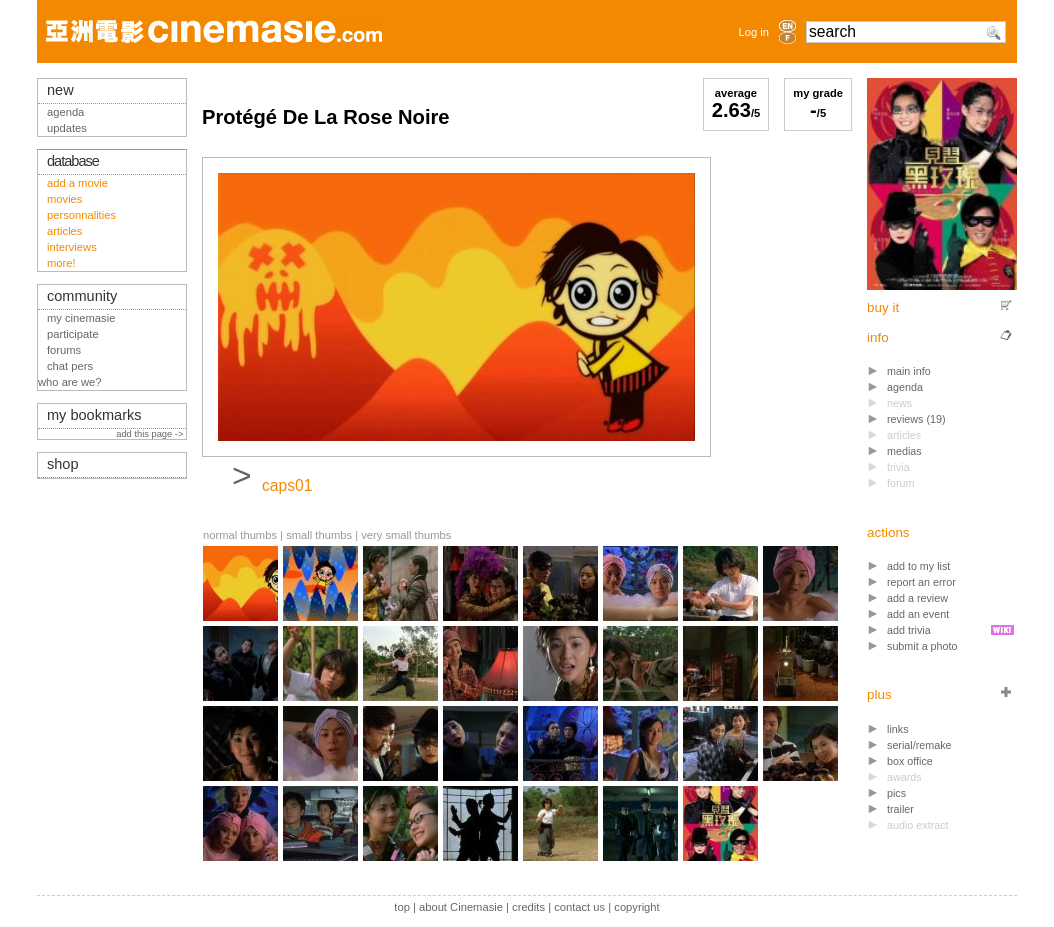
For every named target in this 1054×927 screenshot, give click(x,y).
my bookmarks (94, 415)
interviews (72, 247)
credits (528, 907)
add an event (918, 614)
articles (64, 231)
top (402, 907)
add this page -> (151, 434)
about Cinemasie (461, 907)
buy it (883, 307)
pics (896, 793)
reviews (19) (916, 419)
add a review (917, 598)
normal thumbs (240, 535)
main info (909, 371)
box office (910, 761)
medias (904, 451)
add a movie (77, 183)
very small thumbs (406, 535)
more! (61, 263)
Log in (754, 32)
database (73, 161)
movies (64, 199)
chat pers (70, 366)
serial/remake (919, 745)
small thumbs (319, 535)
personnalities (81, 215)
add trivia (909, 630)
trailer (900, 809)
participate (73, 334)
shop (63, 464)
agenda (905, 387)
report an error (921, 582)
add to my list (918, 566)
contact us (579, 907)
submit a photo (922, 646)
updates (67, 128)
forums (64, 350)
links (898, 729)
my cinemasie (81, 318)
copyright (636, 907)
